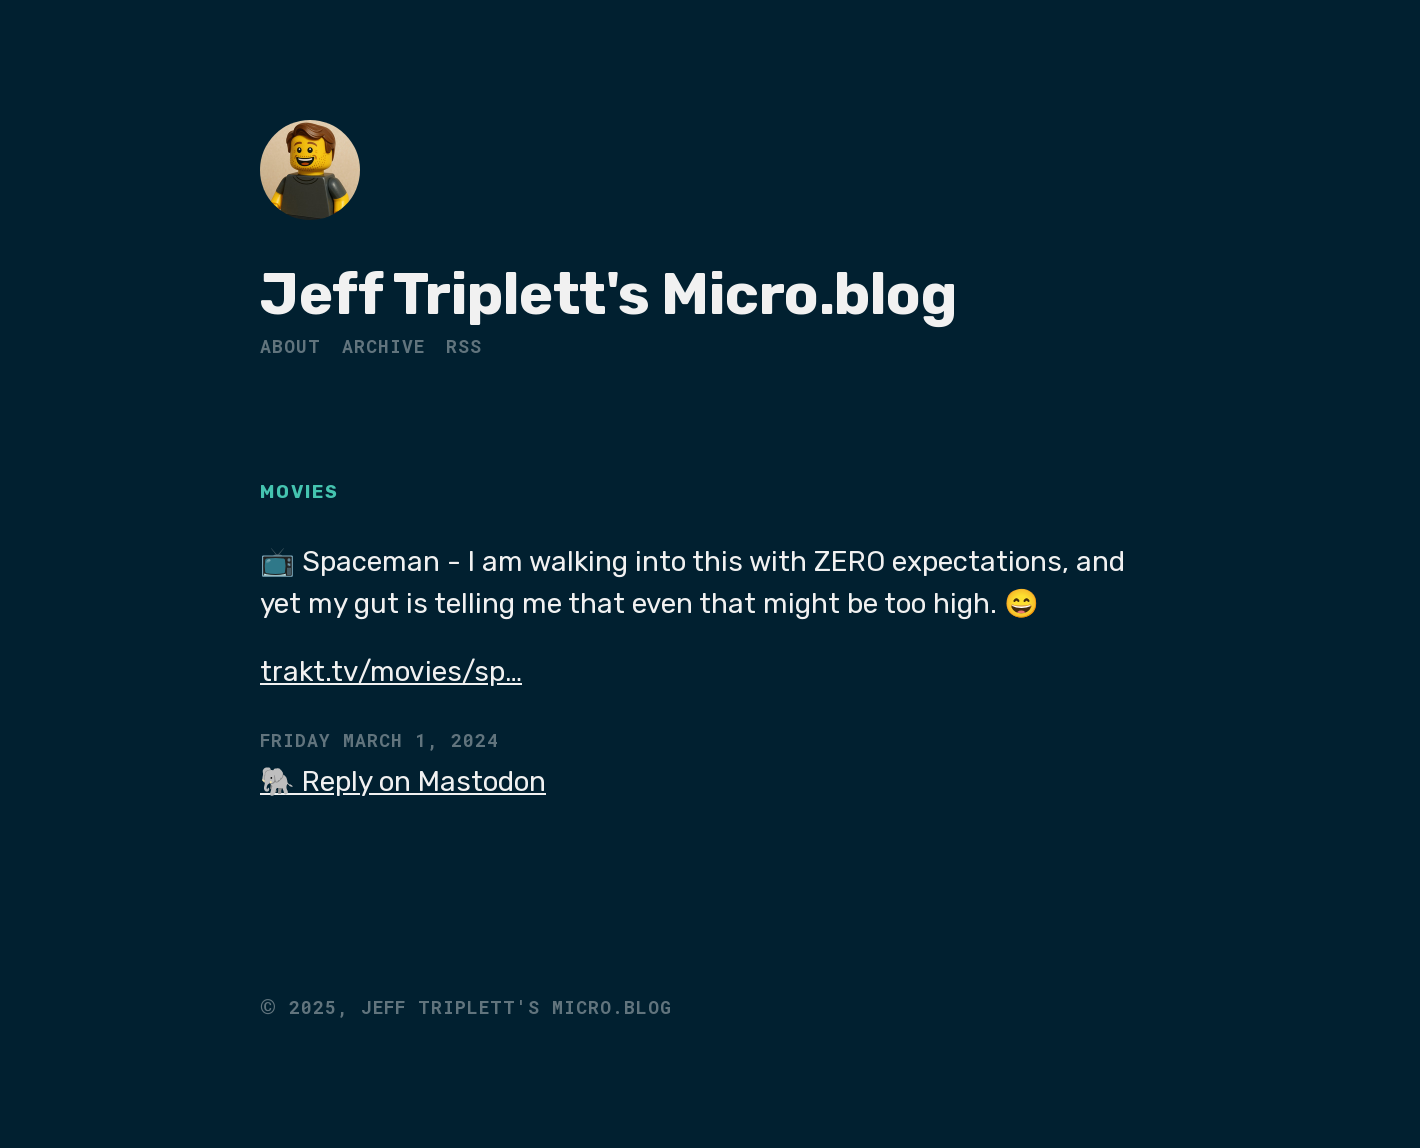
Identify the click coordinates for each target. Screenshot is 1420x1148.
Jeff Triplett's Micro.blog (608, 294)
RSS (464, 346)
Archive (383, 346)
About (290, 346)
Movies (299, 492)
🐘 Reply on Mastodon (403, 781)
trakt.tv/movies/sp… (391, 671)
